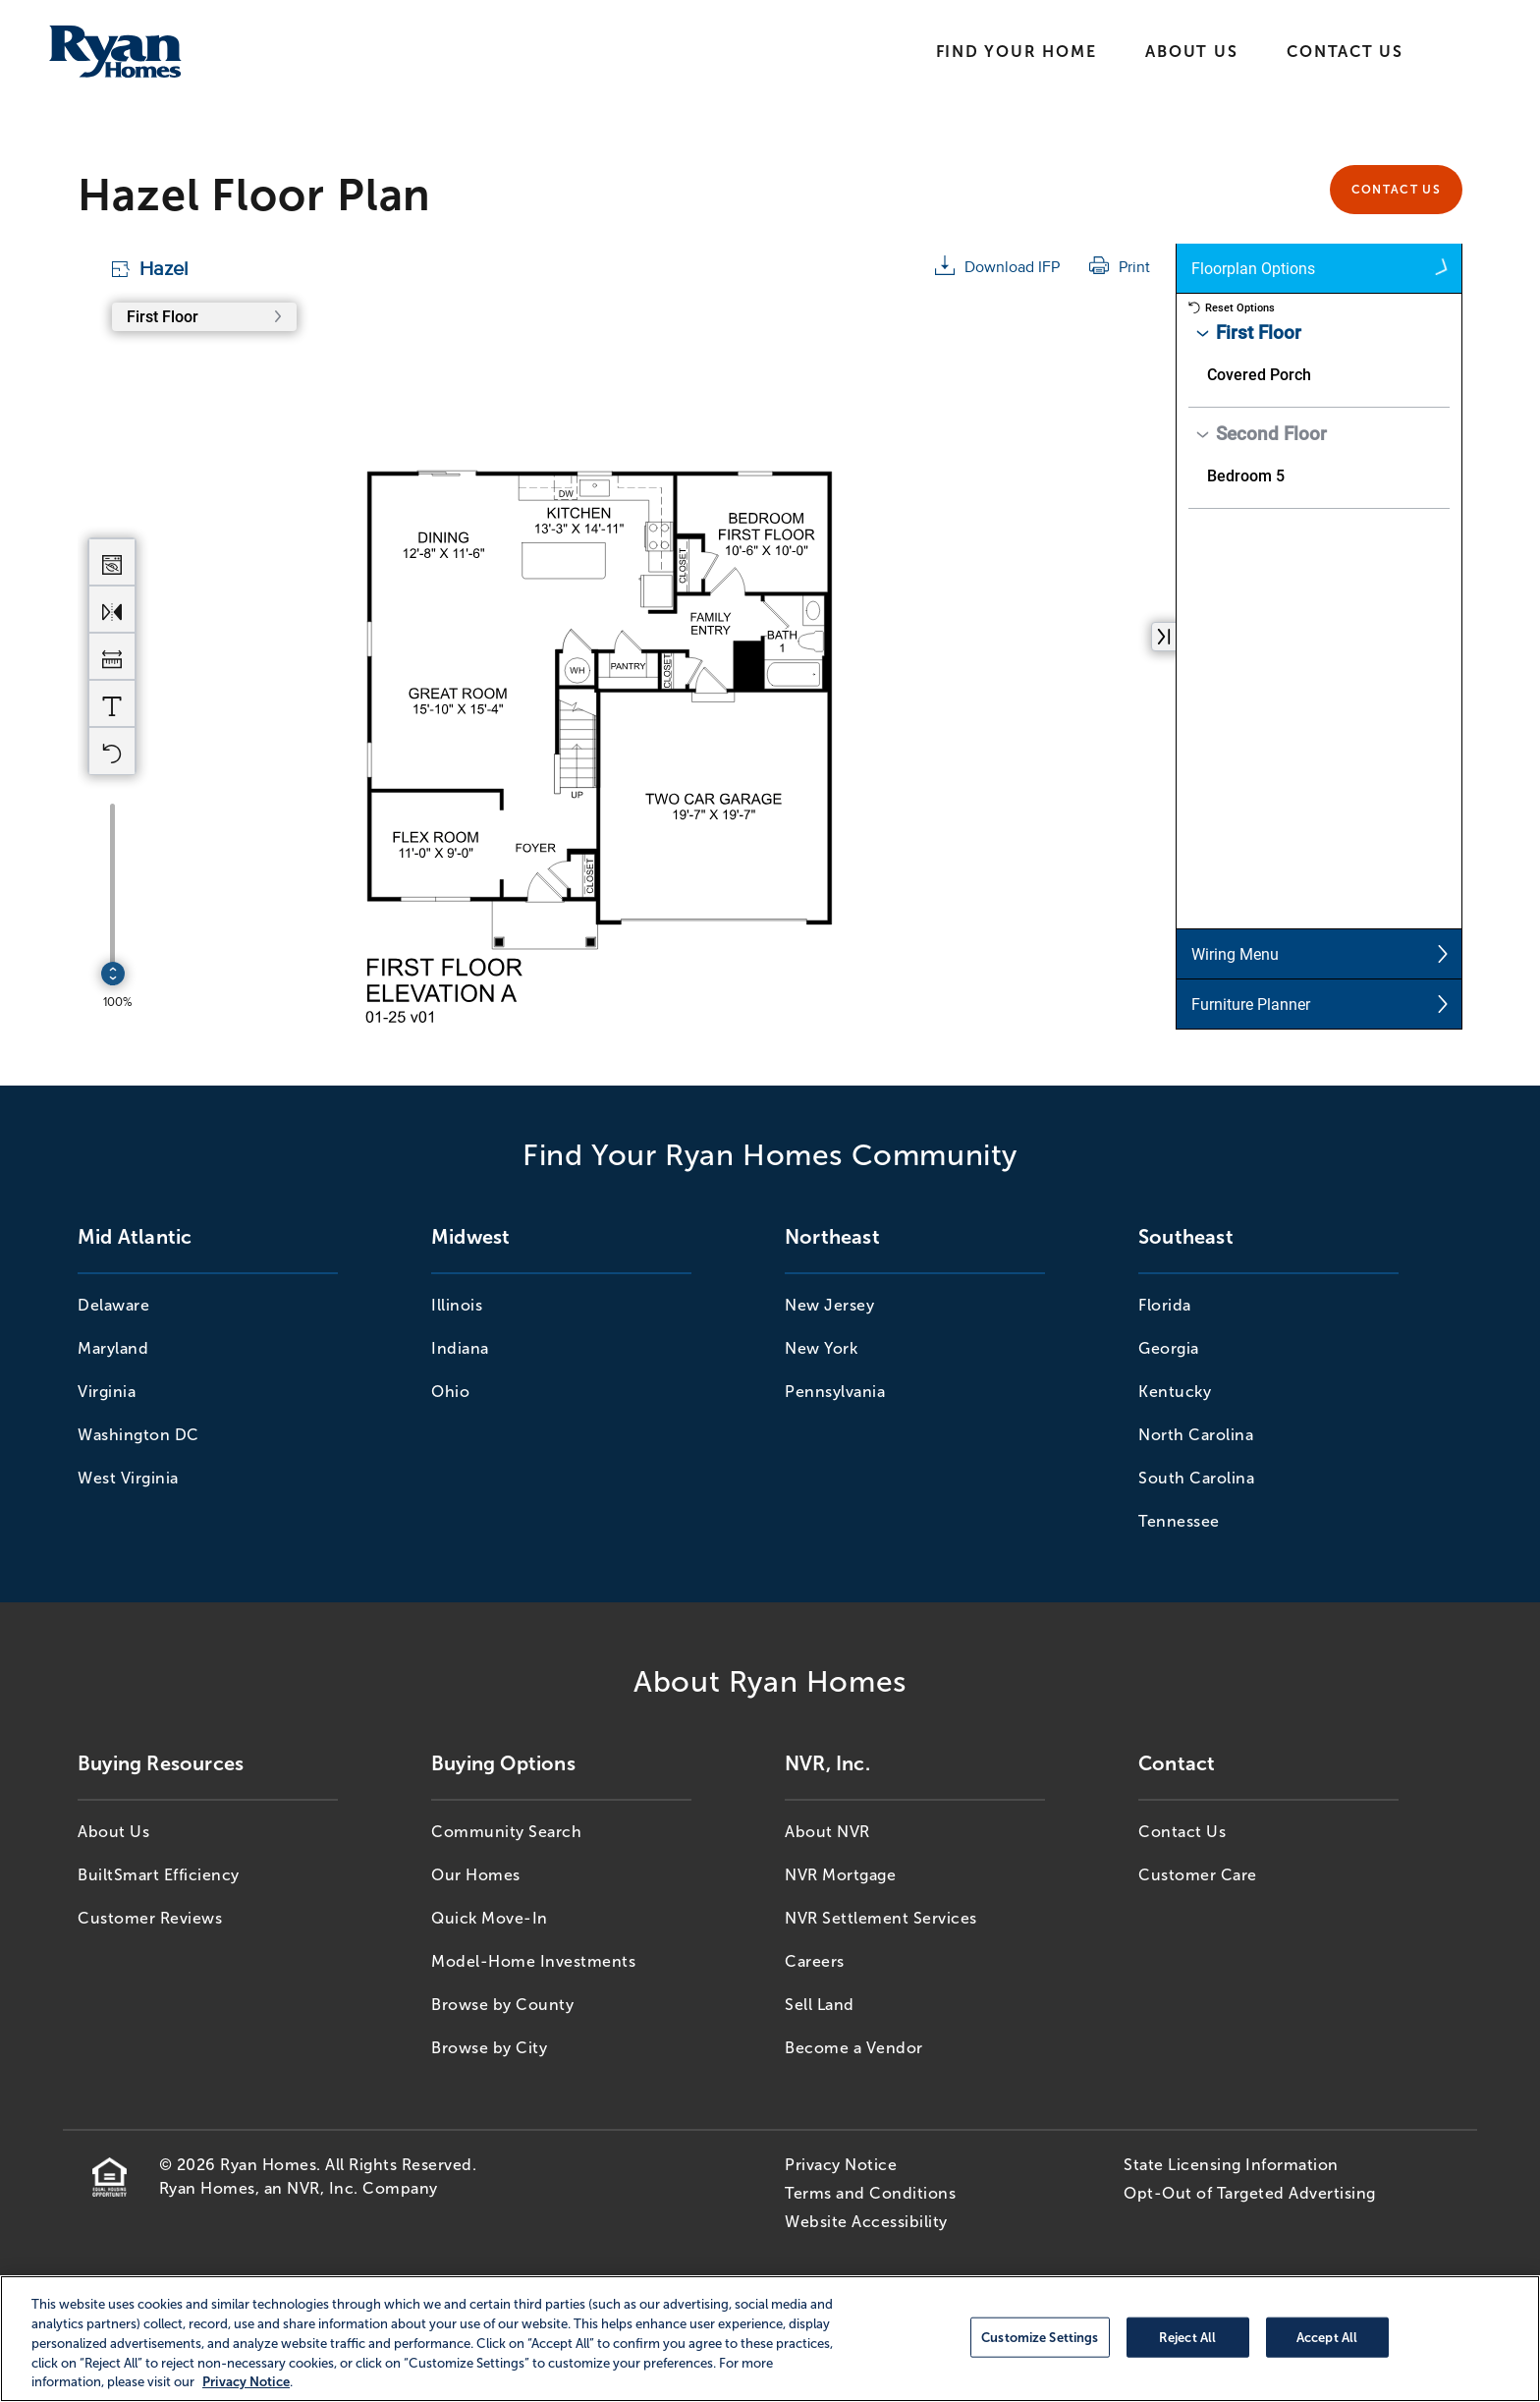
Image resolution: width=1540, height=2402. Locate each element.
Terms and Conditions (870, 2193)
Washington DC (138, 1434)
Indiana (460, 1348)
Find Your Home (1016, 51)
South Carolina (1196, 1478)
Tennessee (1179, 1521)
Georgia (1168, 1348)
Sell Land (819, 2004)
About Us (1191, 51)
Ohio (450, 1391)
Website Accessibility (866, 2221)
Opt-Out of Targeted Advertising (1250, 2193)
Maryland (113, 1348)
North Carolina (1195, 1434)
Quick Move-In (489, 1918)
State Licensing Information (1231, 2164)
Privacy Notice (841, 2164)
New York (821, 1348)
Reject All (1187, 2336)
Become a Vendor (854, 2047)
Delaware (113, 1305)
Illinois (456, 1305)
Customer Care (1197, 1875)
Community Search (506, 1831)
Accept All (1326, 2336)
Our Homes (476, 1875)
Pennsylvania (835, 1391)
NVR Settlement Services (881, 1918)
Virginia (107, 1391)
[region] (770, 2338)
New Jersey (829, 1305)
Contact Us (1345, 51)
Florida (1164, 1305)
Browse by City (489, 2047)
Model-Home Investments (533, 1961)
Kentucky (1174, 1391)
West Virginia (128, 1478)
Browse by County (502, 2004)
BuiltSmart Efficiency (159, 1875)
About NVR (827, 1831)
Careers (815, 1961)
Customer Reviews (150, 1918)
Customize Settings (1039, 2336)
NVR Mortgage (840, 1875)
